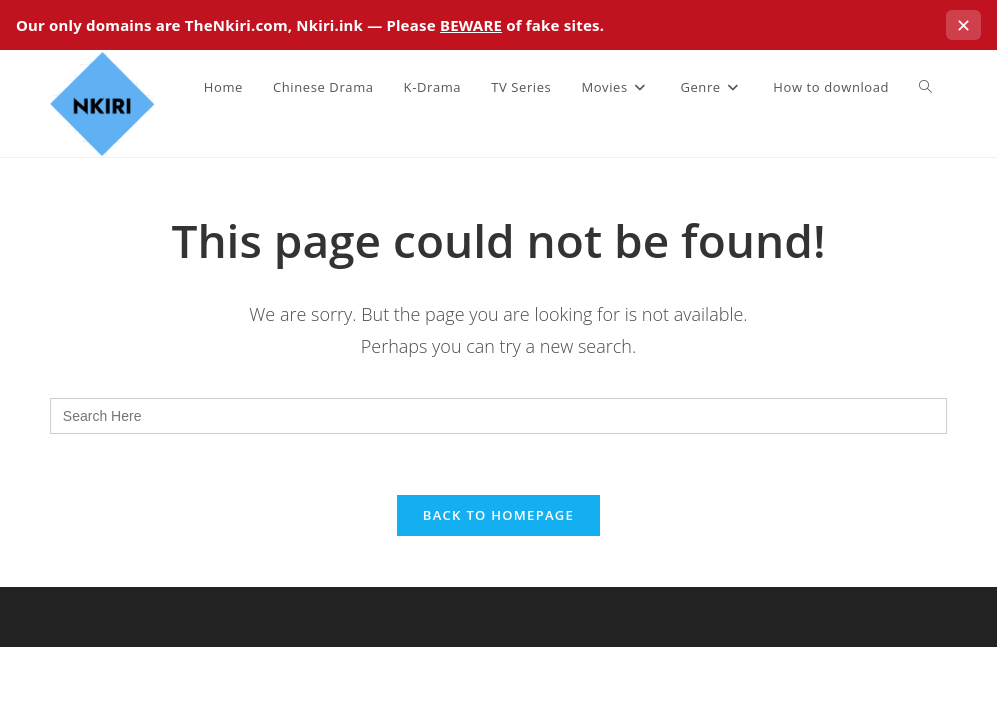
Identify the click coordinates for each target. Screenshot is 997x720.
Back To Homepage (498, 515)
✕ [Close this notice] (963, 25)
